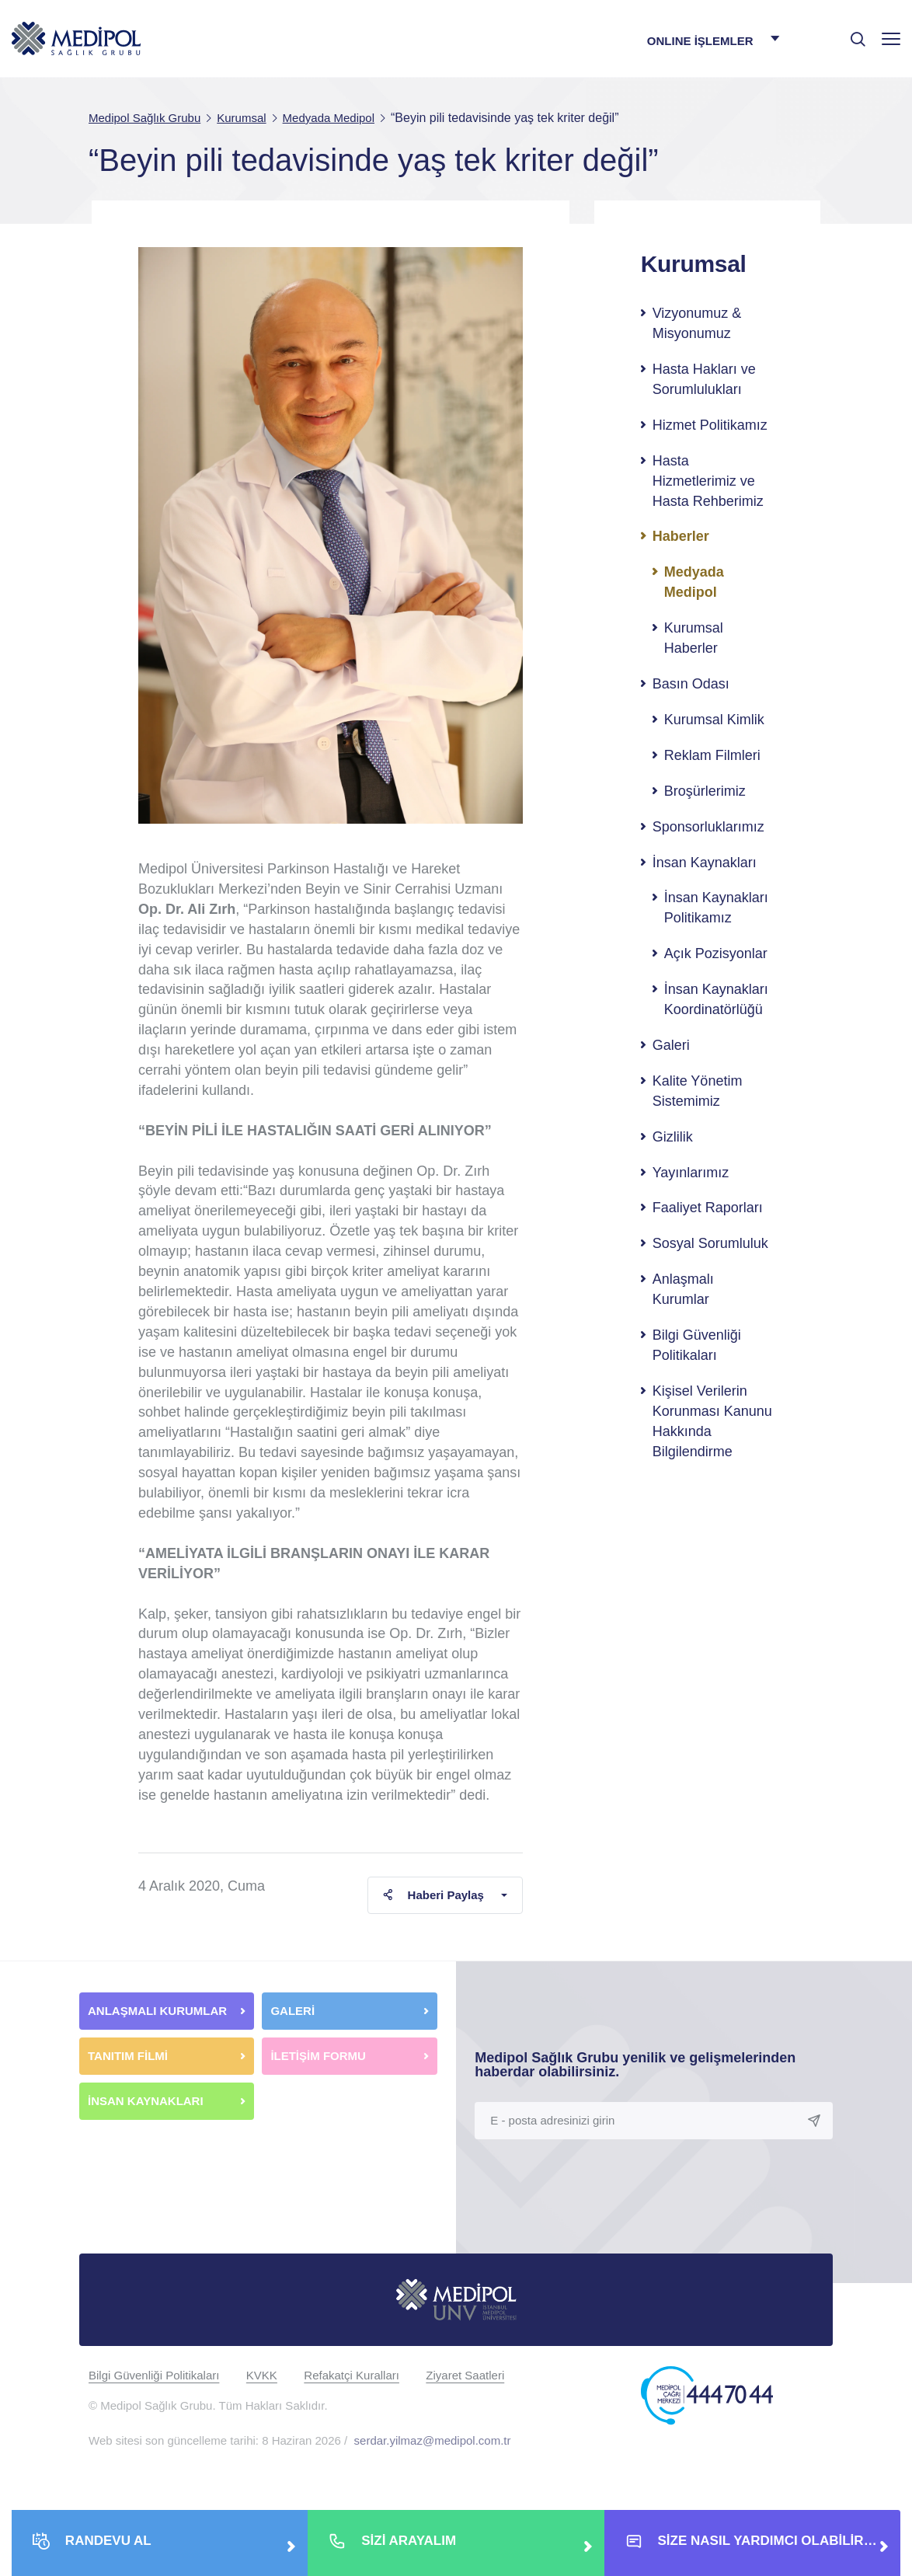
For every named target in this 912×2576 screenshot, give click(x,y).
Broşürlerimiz (705, 791)
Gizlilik (673, 1137)
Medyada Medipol (694, 582)
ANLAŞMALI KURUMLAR (157, 2010)
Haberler (681, 536)
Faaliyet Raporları (708, 1207)
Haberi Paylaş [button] (433, 1894)
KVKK (261, 2375)
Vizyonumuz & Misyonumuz (697, 323)
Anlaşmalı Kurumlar (683, 1289)
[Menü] (891, 38)
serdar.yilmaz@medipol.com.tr (432, 2440)
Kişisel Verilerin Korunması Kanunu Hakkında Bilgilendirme (712, 1421)
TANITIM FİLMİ (128, 2055)
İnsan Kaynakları (705, 862)
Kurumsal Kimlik (714, 719)
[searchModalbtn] (852, 33)
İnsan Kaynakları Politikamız (716, 907)
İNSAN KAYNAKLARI (147, 2100)
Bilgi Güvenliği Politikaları (697, 1345)
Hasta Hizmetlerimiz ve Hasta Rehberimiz (708, 481)
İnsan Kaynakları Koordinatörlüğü (716, 999)
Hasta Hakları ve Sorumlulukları (704, 379)
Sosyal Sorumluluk (710, 1243)
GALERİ (292, 2010)
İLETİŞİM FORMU (318, 2055)
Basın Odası (691, 684)
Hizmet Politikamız (710, 425)
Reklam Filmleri (712, 755)
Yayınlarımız (691, 1172)
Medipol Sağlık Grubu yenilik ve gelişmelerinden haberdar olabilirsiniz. (635, 2065)
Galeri (671, 1045)
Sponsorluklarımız (708, 827)
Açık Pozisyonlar (716, 953)
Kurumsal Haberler (693, 638)
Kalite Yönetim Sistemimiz (698, 1091)
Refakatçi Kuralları (351, 2375)
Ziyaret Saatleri (465, 2375)
